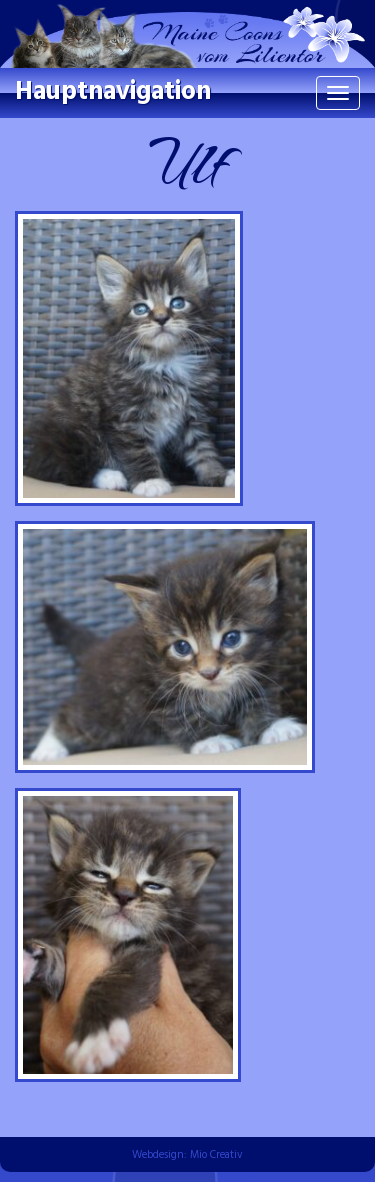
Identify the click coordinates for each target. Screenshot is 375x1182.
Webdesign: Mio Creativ (187, 1155)
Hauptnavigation (113, 92)
